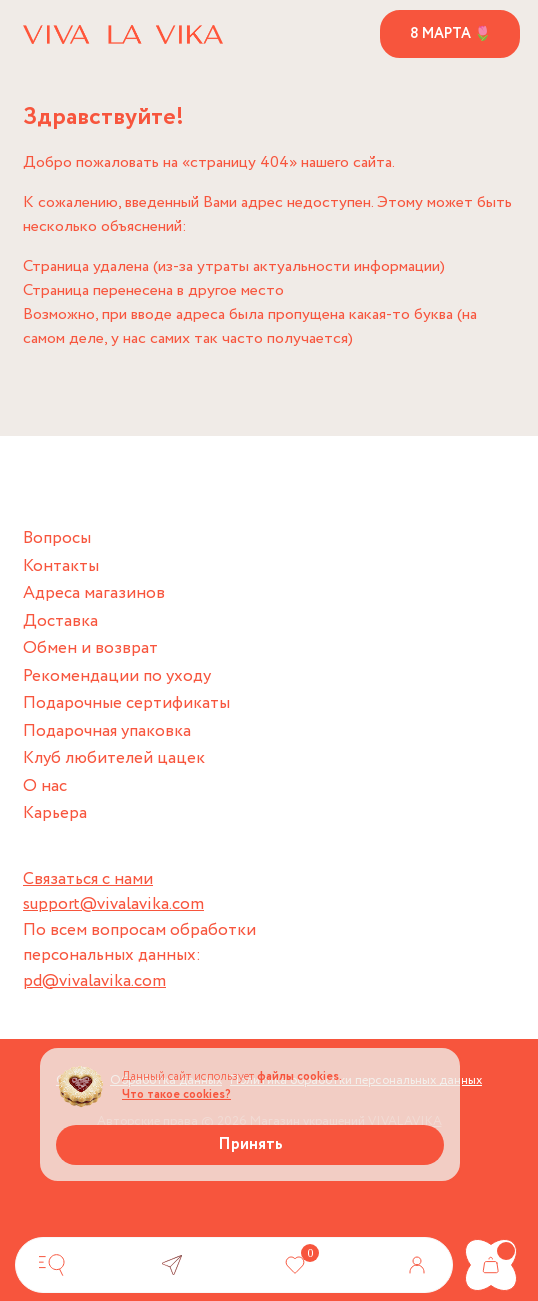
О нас (45, 786)
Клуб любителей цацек (114, 758)
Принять (250, 1144)
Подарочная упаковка (107, 731)
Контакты (61, 566)
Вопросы (57, 538)
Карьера (55, 813)
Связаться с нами (88, 879)
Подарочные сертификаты (126, 703)
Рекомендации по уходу (117, 676)
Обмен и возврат (90, 648)
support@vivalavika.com (113, 904)
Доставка (60, 621)
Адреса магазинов (94, 593)
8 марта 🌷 (450, 34)
